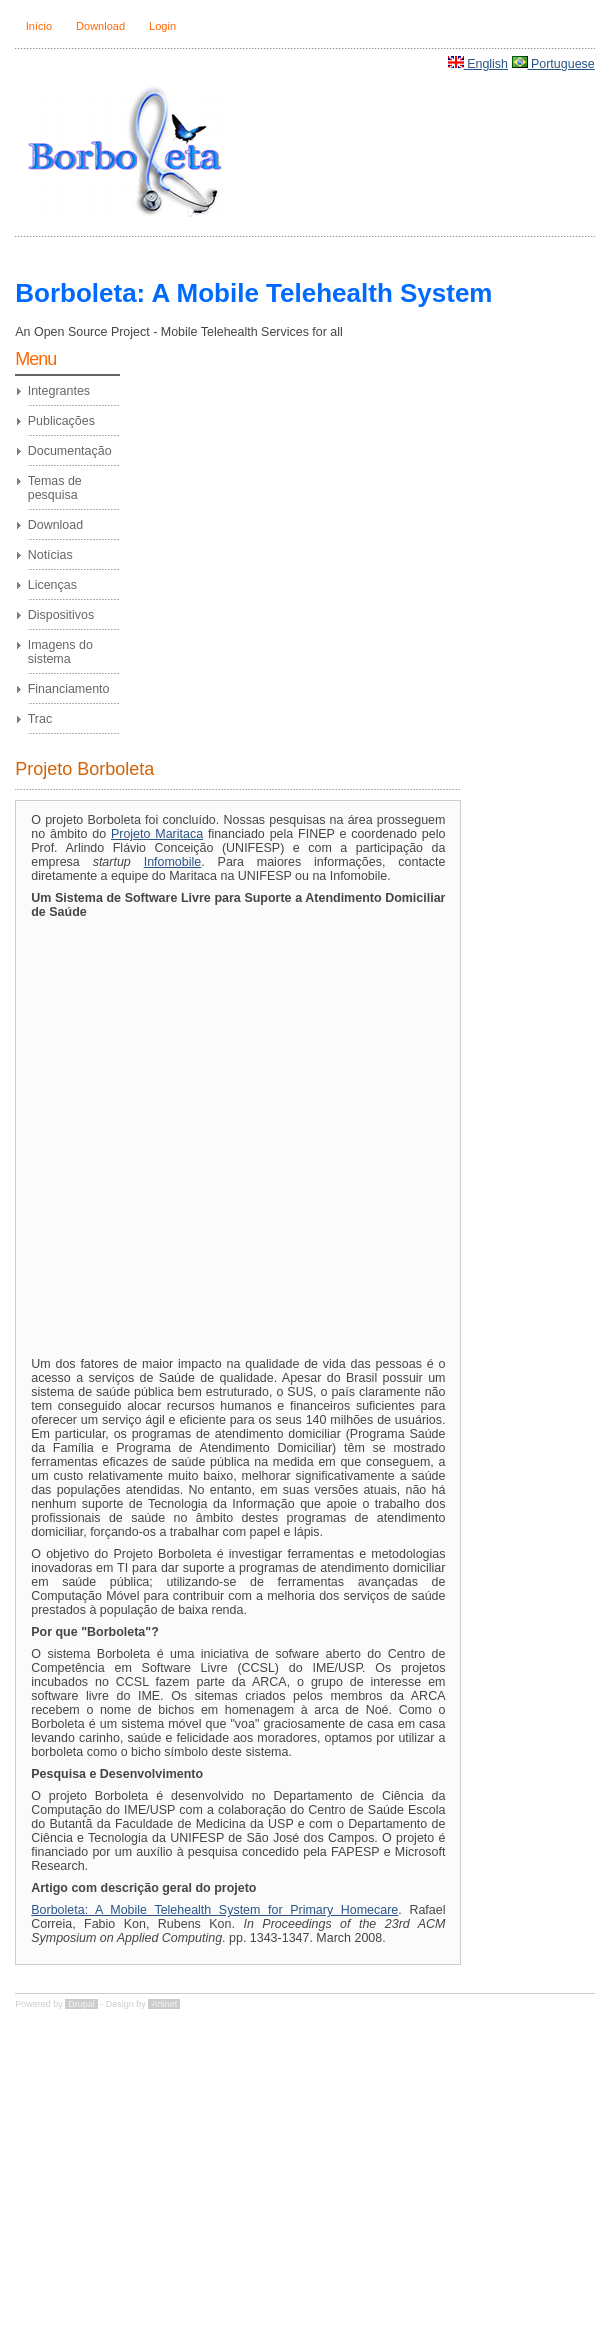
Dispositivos (61, 615)
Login (162, 26)
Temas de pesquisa (55, 488)
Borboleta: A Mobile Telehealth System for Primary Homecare (214, 1910)
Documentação (70, 451)
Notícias (50, 555)
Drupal (81, 2004)
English (487, 64)
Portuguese (563, 64)
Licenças (52, 585)
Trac (40, 719)
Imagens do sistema (60, 652)
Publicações (61, 421)
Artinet (164, 2004)
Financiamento (69, 689)
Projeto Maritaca (157, 834)
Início (39, 26)
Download (100, 26)
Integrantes (59, 391)
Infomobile (173, 862)
